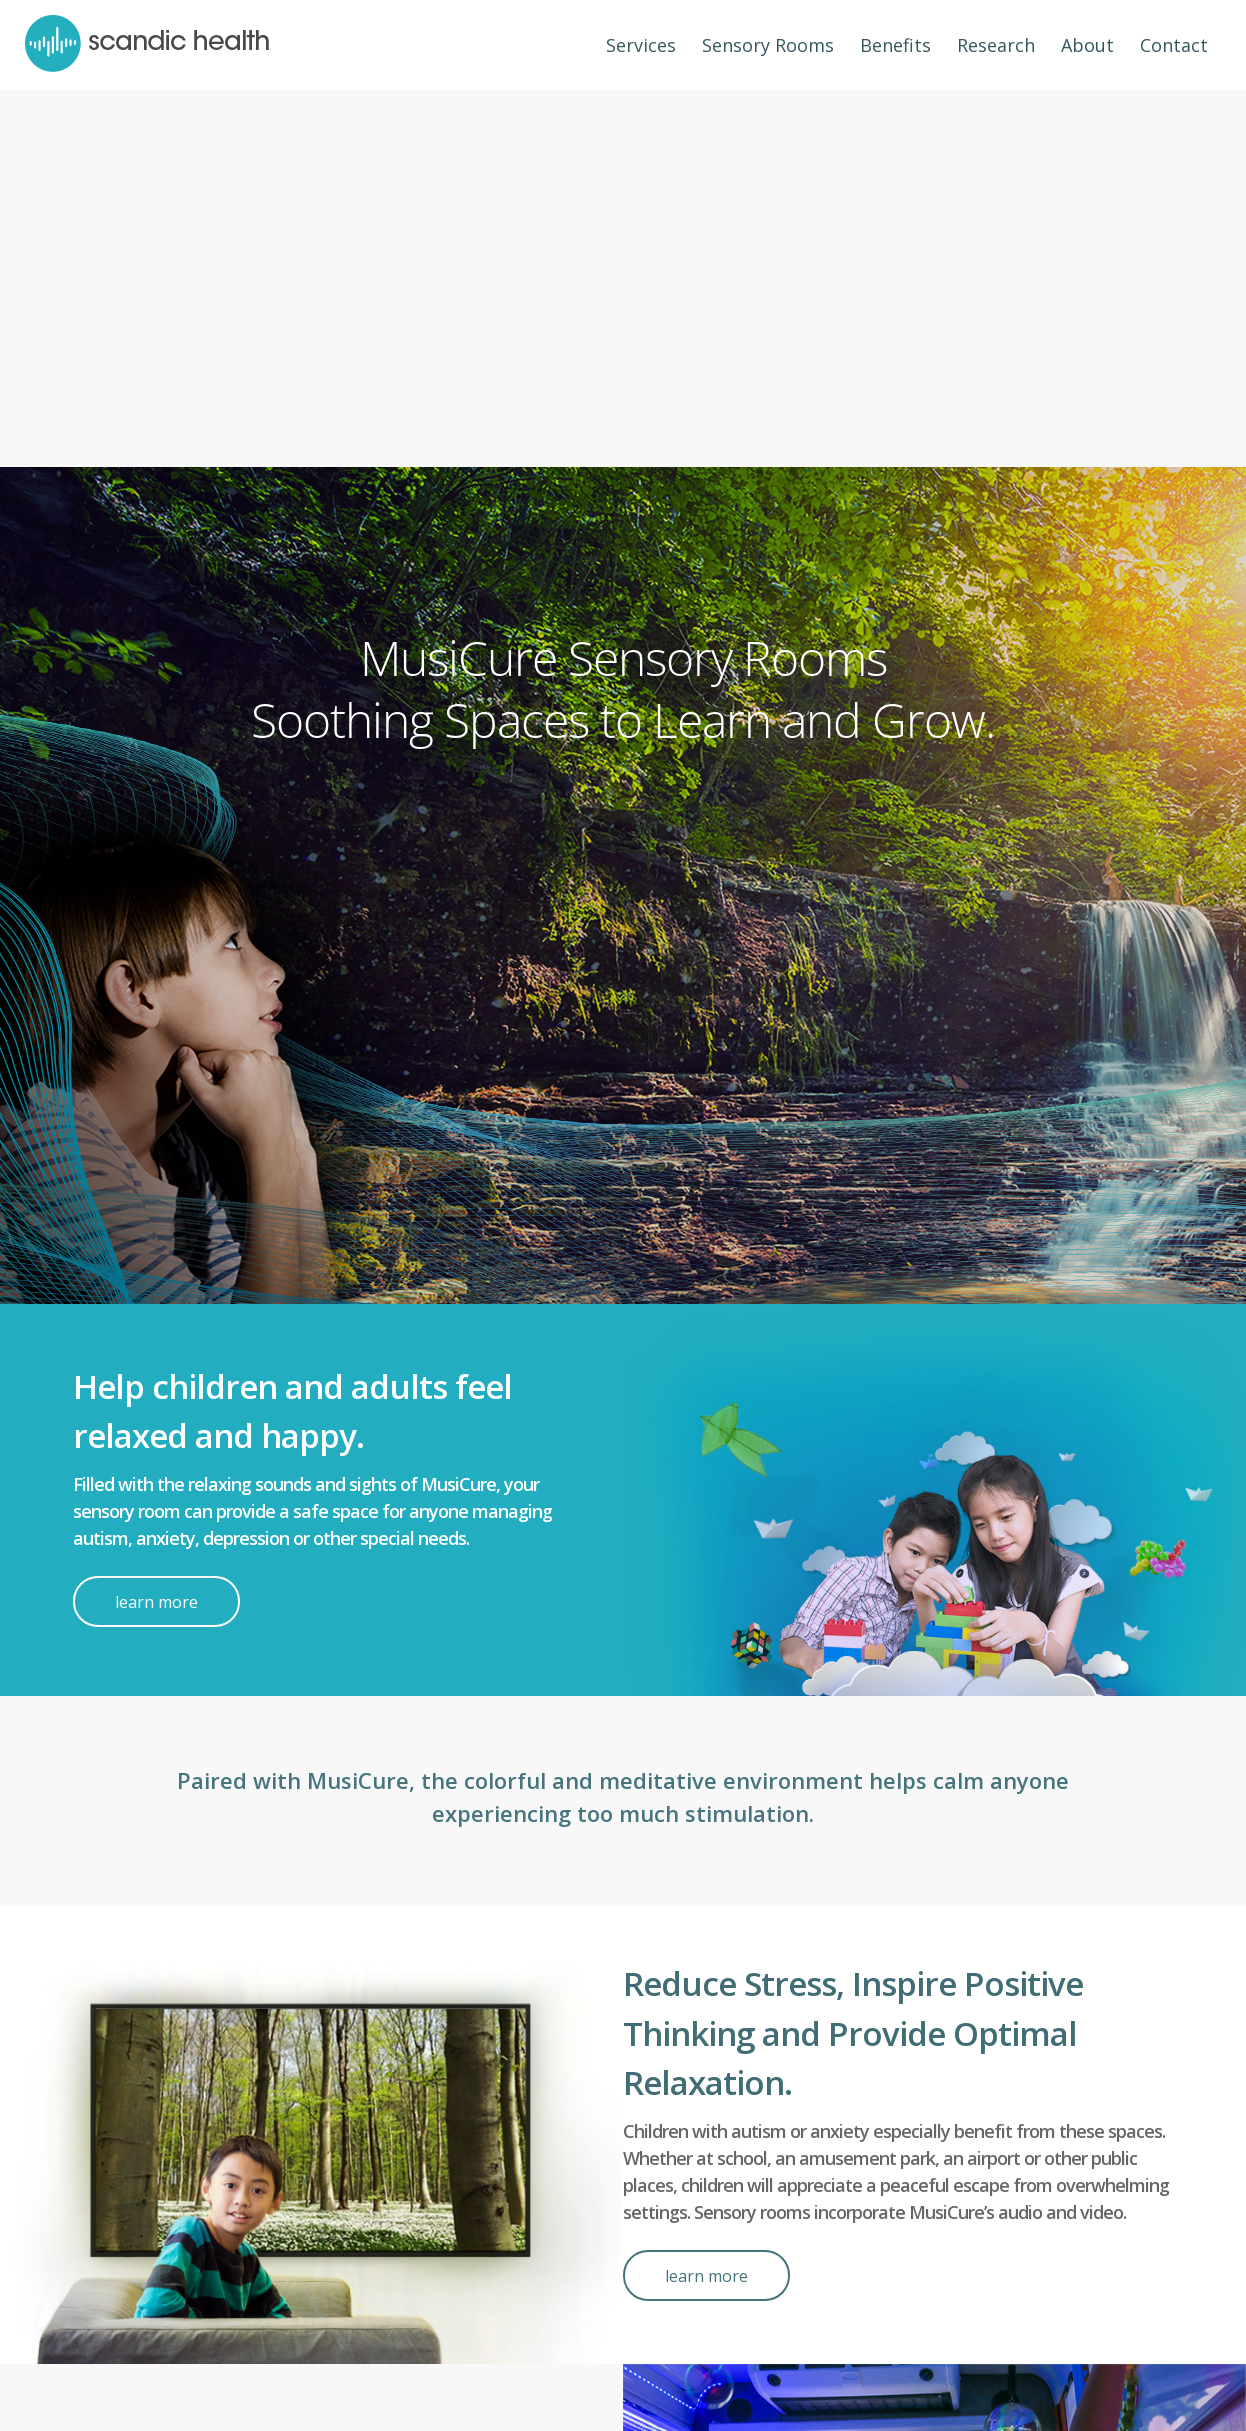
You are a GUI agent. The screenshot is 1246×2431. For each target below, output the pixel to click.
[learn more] (156, 1601)
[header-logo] (147, 45)
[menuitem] (641, 45)
